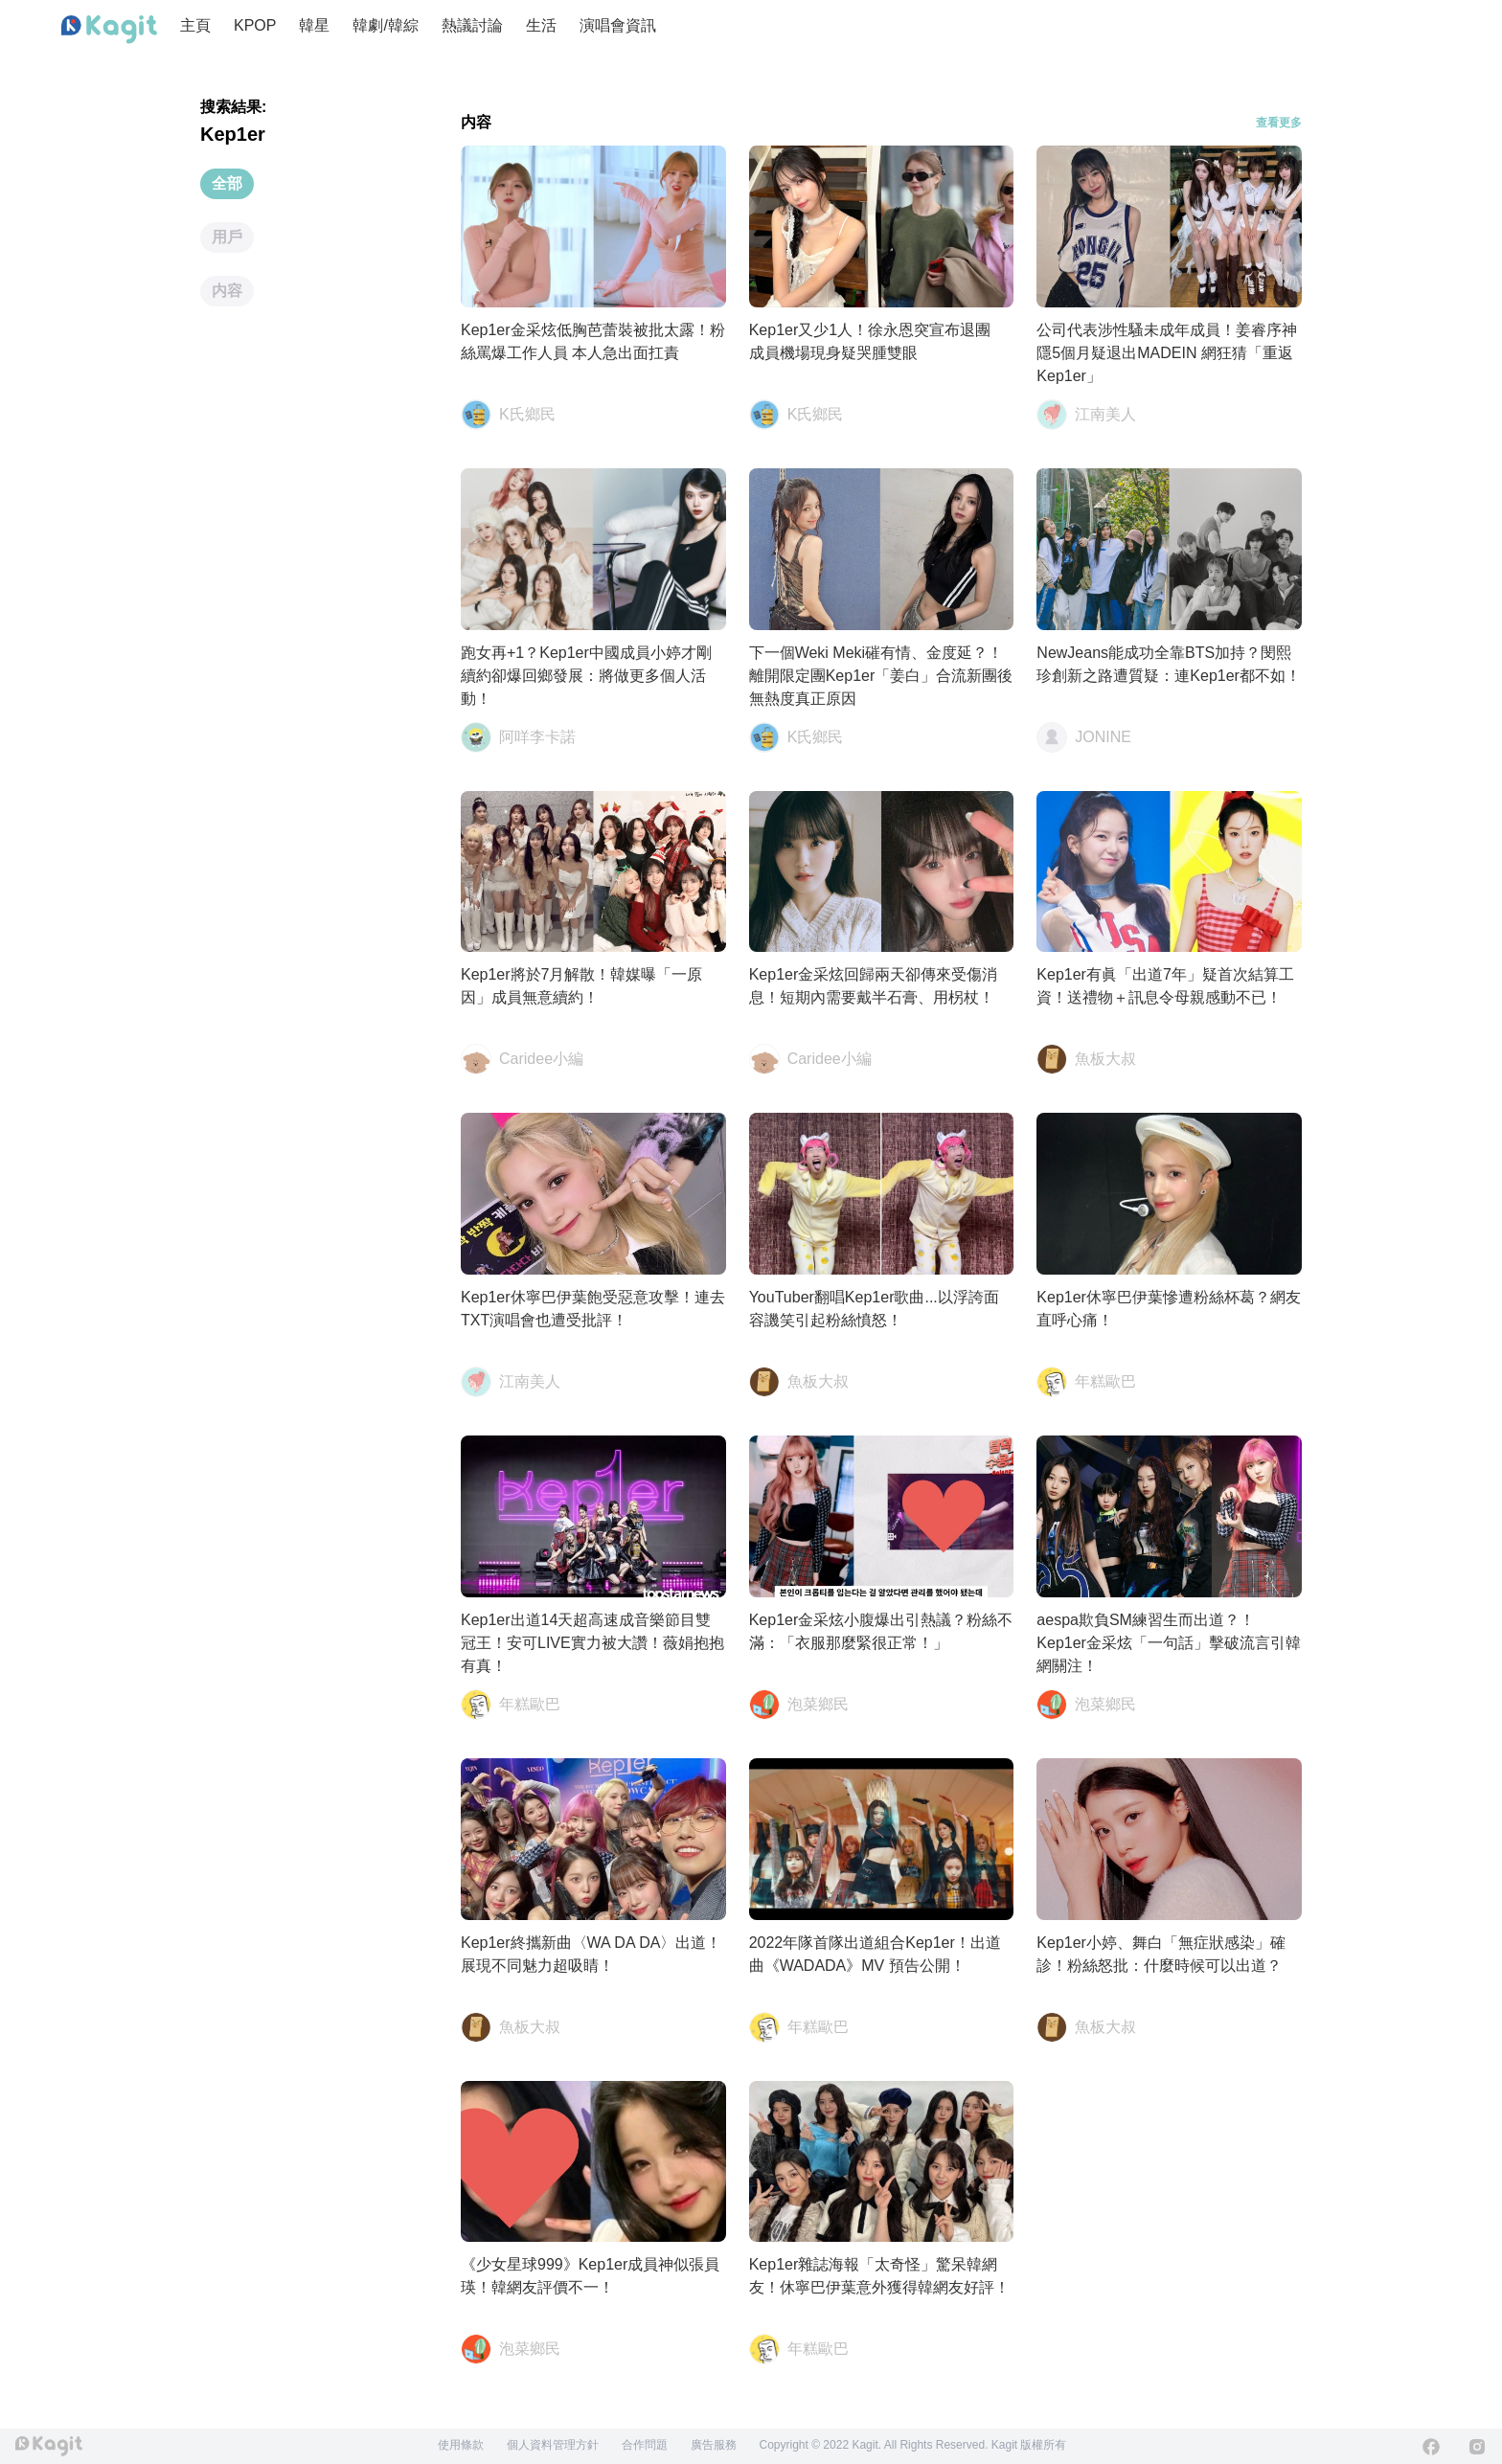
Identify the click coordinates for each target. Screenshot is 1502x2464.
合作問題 (645, 2445)
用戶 (227, 237)
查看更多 (1279, 122)
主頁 (195, 25)
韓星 (314, 25)
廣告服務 (714, 2445)
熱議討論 (472, 25)
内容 (227, 291)
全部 (227, 183)
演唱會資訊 (618, 25)
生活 (541, 25)
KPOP (255, 25)
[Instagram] (1477, 2446)
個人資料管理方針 (553, 2445)
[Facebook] (1431, 2446)
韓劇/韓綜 (385, 25)
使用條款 (461, 2445)
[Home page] (109, 29)
